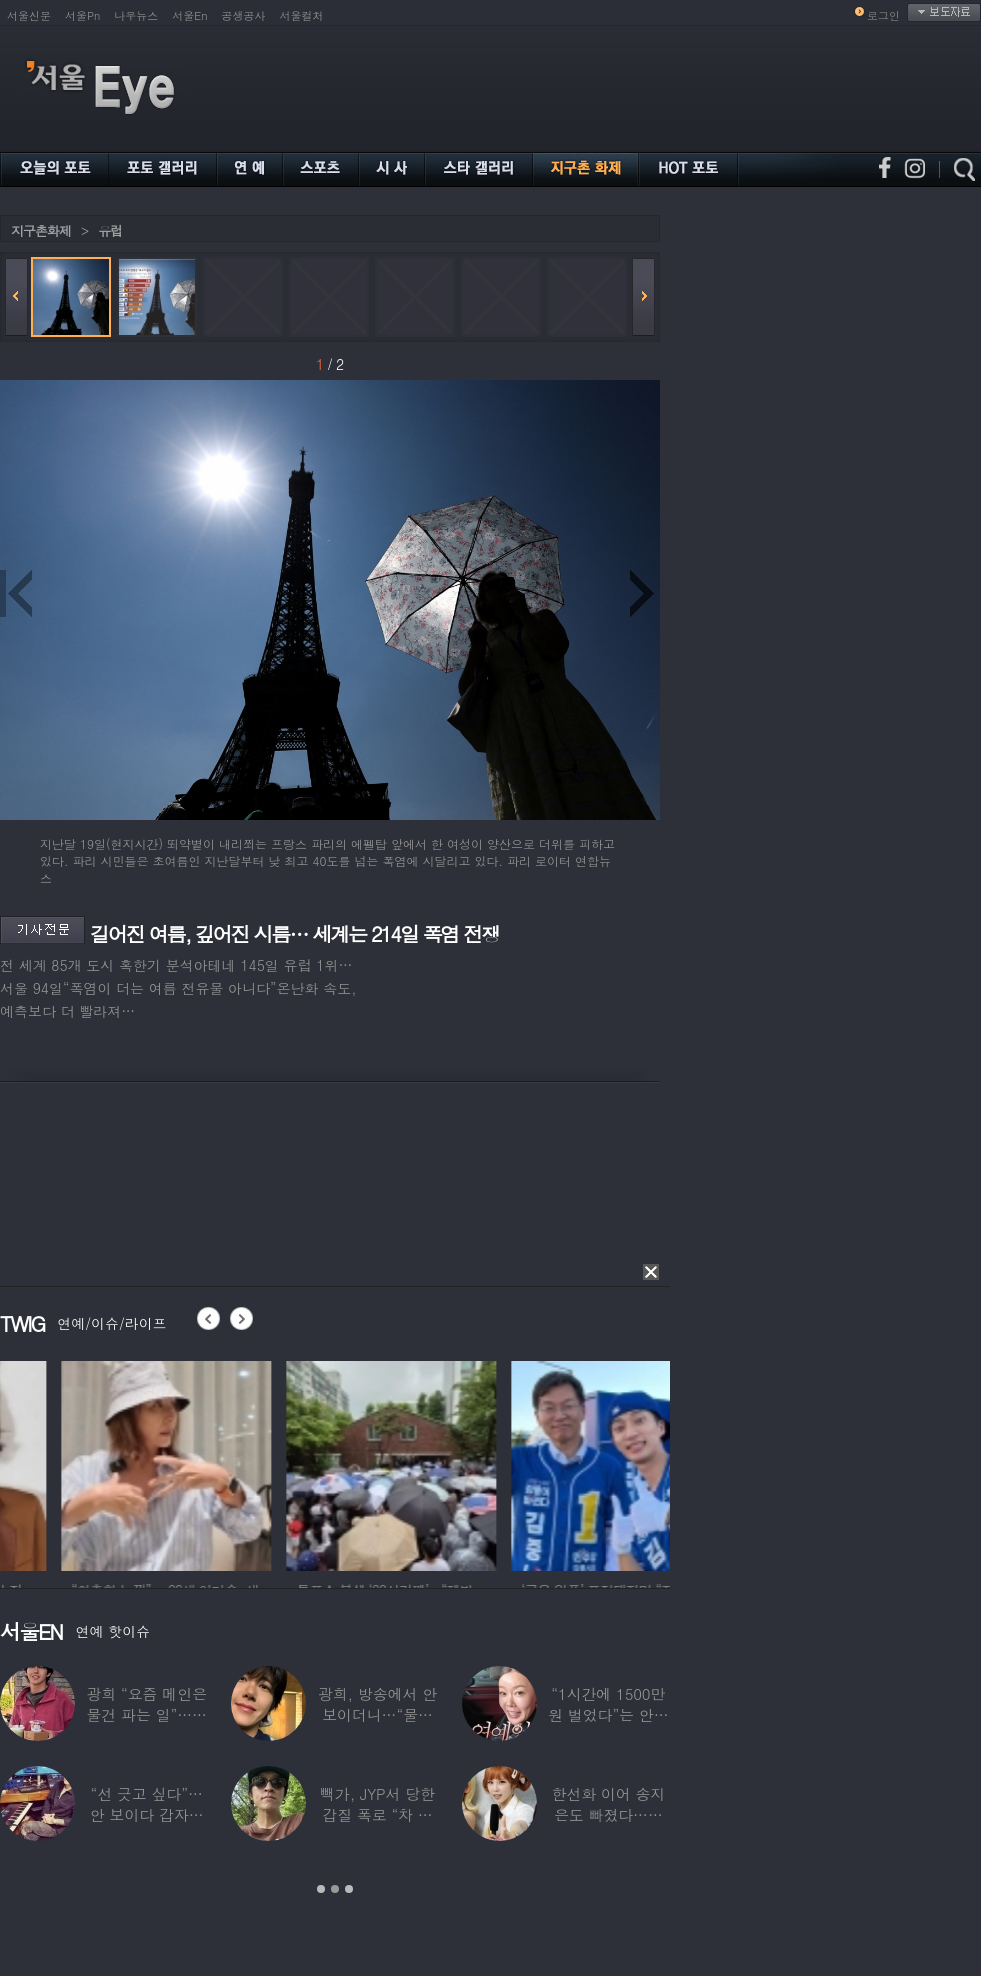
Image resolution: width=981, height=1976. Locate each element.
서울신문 (29, 15)
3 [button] (349, 1889)
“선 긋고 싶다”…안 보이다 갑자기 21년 (147, 1814)
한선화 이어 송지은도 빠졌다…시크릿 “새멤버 (608, 1814)
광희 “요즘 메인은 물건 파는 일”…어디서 (146, 1714)
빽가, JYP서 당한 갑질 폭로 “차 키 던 (377, 1814)
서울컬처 (302, 15)
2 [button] (335, 1889)
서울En (189, 15)
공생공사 (244, 15)
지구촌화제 (41, 230)
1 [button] (321, 1889)
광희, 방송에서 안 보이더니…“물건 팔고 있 (377, 1714)
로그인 (883, 15)
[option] (105, 1463)
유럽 (110, 230)
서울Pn (82, 15)
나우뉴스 (136, 15)
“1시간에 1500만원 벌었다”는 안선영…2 (608, 1714)
